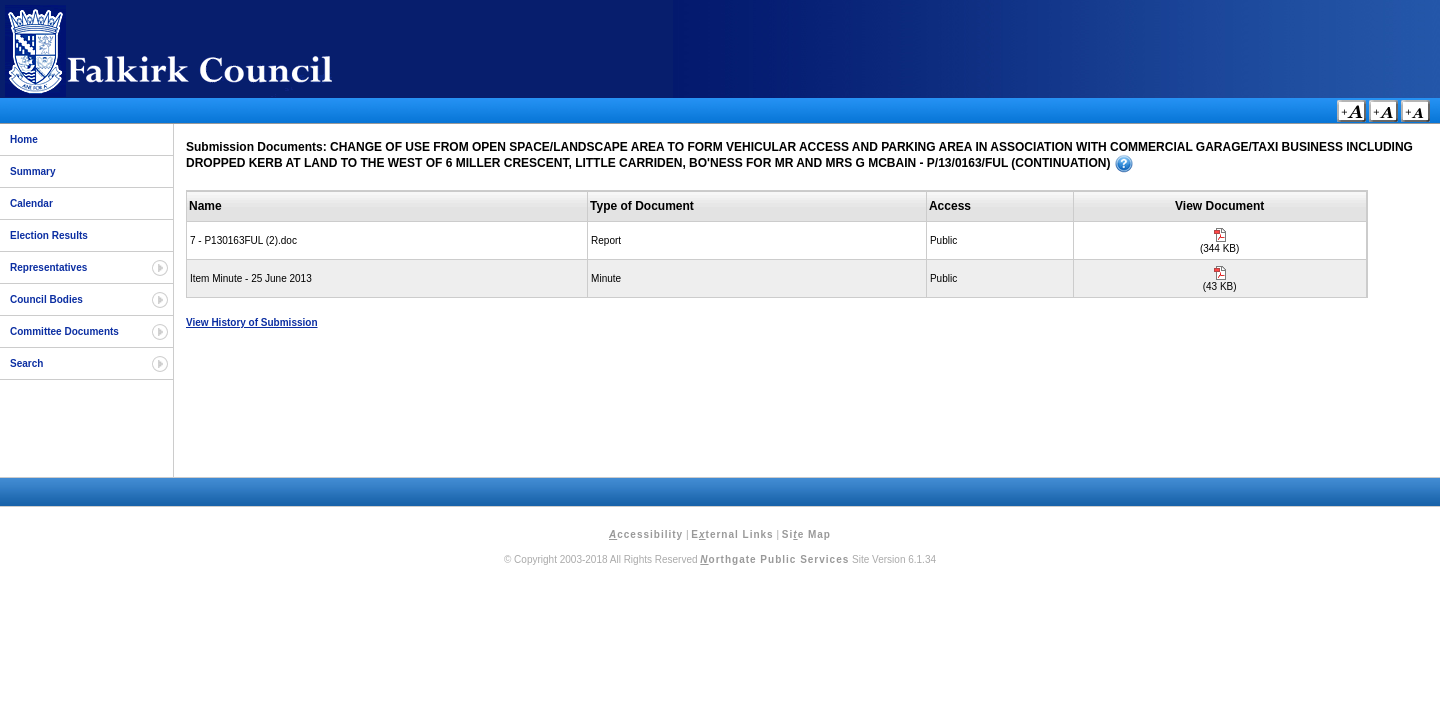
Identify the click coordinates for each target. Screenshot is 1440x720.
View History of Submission (252, 322)
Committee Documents (64, 331)
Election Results (49, 235)
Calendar (31, 203)
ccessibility (646, 534)
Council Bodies (46, 299)
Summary (33, 171)
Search (26, 363)
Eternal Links (732, 534)
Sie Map (806, 534)
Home (24, 139)
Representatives (48, 267)
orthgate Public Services (774, 559)
